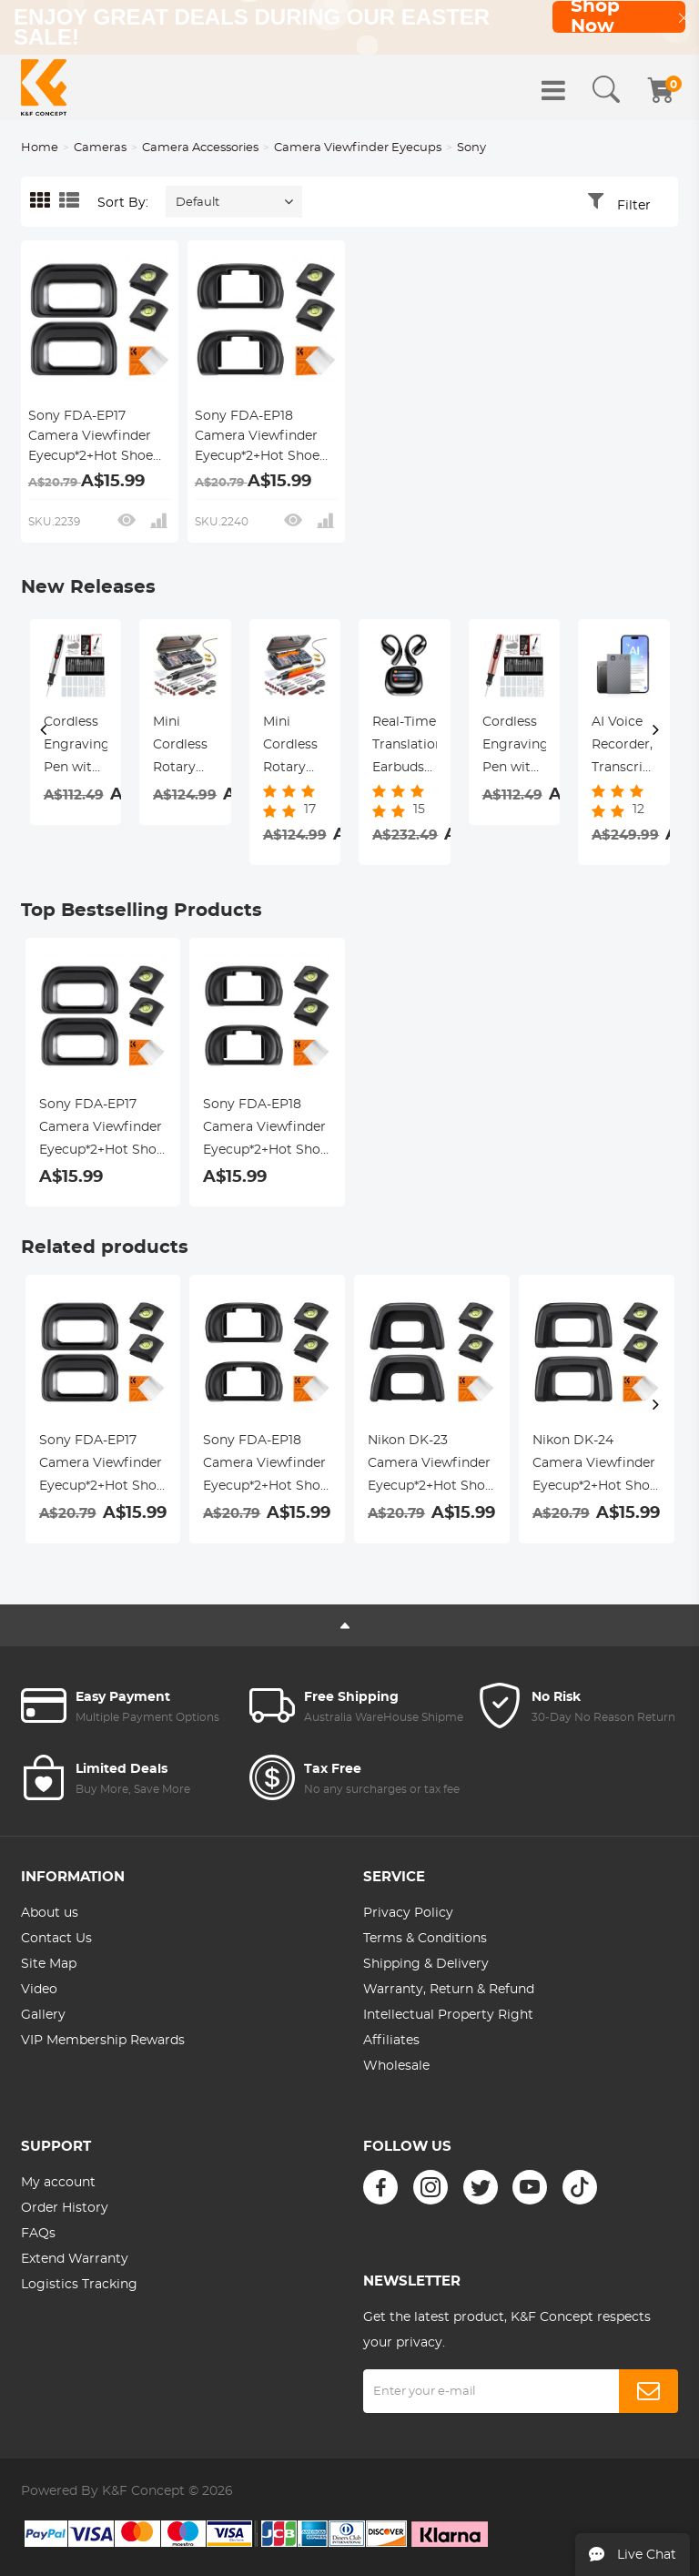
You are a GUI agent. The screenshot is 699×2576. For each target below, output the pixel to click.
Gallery (43, 2015)
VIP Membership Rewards (103, 2040)
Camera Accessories (200, 148)
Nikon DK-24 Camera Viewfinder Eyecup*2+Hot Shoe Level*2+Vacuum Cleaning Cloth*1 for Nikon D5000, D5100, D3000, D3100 (595, 1466)
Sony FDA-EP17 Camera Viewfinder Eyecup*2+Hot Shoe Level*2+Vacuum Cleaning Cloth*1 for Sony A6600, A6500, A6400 (92, 438)
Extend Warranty (74, 2259)
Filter (634, 205)
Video (39, 1989)
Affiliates (391, 2040)
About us (49, 1913)
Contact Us (56, 1938)
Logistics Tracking (79, 2284)
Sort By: (122, 203)
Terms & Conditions (425, 1938)
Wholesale (396, 2066)
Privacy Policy (408, 1913)
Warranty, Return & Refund (448, 1989)
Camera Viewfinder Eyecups (357, 148)
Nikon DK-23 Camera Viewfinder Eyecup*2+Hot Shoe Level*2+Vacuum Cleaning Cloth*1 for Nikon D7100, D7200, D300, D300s (430, 1466)
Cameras (100, 148)
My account (58, 2182)
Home (39, 148)
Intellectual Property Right (448, 2015)
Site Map (48, 1964)
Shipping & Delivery (426, 1964)
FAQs (38, 2233)
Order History (64, 2208)
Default (197, 203)
